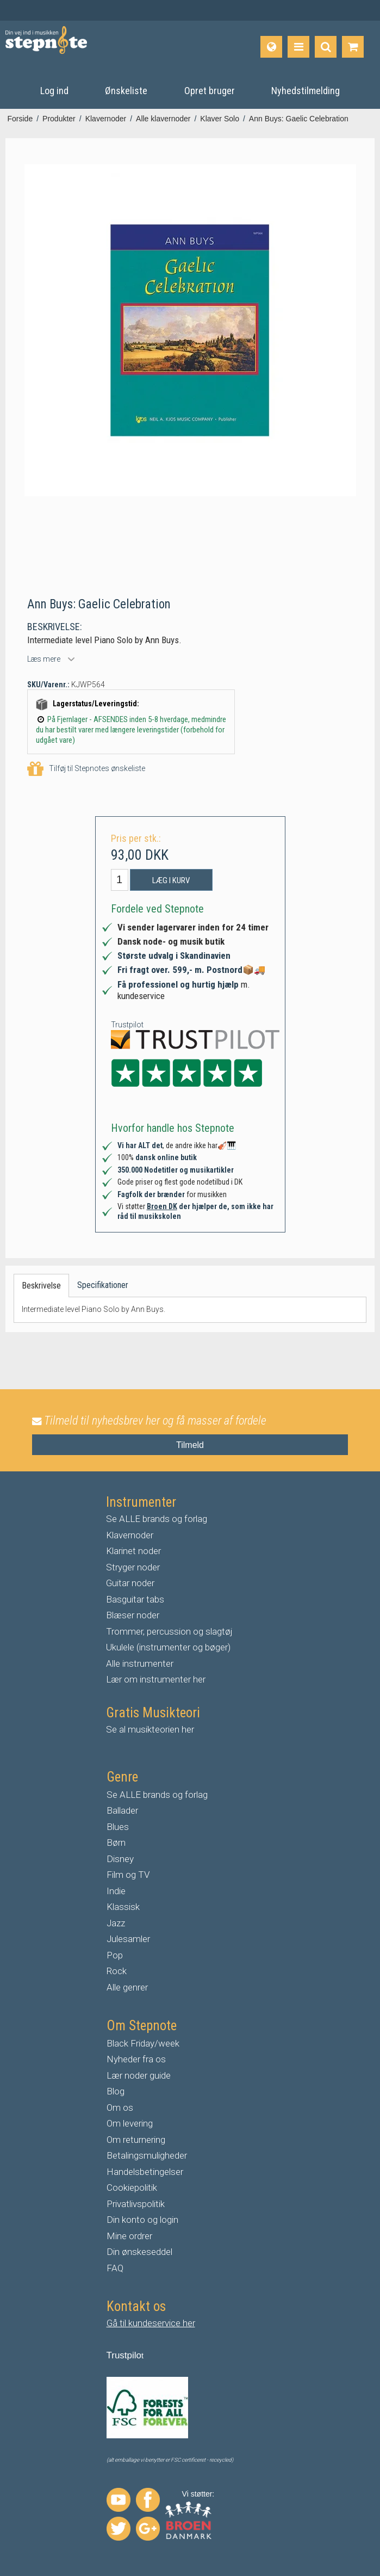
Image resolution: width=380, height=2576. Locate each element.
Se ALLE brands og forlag (156, 1518)
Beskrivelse (41, 1285)
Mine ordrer (129, 2235)
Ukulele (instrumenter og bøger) (168, 1647)
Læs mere (43, 659)
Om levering (130, 2123)
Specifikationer (102, 1285)
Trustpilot (127, 1024)
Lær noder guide (139, 2075)
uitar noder (133, 1582)
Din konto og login (142, 2219)
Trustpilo (124, 2355)
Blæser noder (132, 1615)
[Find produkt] (326, 47)
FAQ (115, 2268)
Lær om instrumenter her (155, 1679)
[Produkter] (298, 47)
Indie (116, 1890)
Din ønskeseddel (139, 2251)
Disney (120, 1858)
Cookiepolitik (132, 2187)
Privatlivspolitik (136, 2203)
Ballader (122, 1810)
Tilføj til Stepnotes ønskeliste (86, 769)
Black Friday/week (143, 2043)
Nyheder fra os (136, 2059)
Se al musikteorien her (150, 1729)
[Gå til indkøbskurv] (353, 47)
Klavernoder (129, 1535)
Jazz (116, 1923)
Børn (116, 1842)
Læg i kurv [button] (171, 880)
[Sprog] (271, 47)
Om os (120, 2107)
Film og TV (128, 1874)
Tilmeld (190, 1445)
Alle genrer (127, 1987)
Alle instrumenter (139, 1663)
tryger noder (136, 1567)
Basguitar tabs (135, 1599)
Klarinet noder (133, 1550)
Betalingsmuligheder (147, 2155)
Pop (115, 1955)
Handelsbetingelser (145, 2171)
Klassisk (123, 1906)
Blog (115, 2091)
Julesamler (128, 1938)
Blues (118, 1826)
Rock (117, 1970)
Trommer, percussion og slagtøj (169, 1631)
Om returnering (136, 2139)
